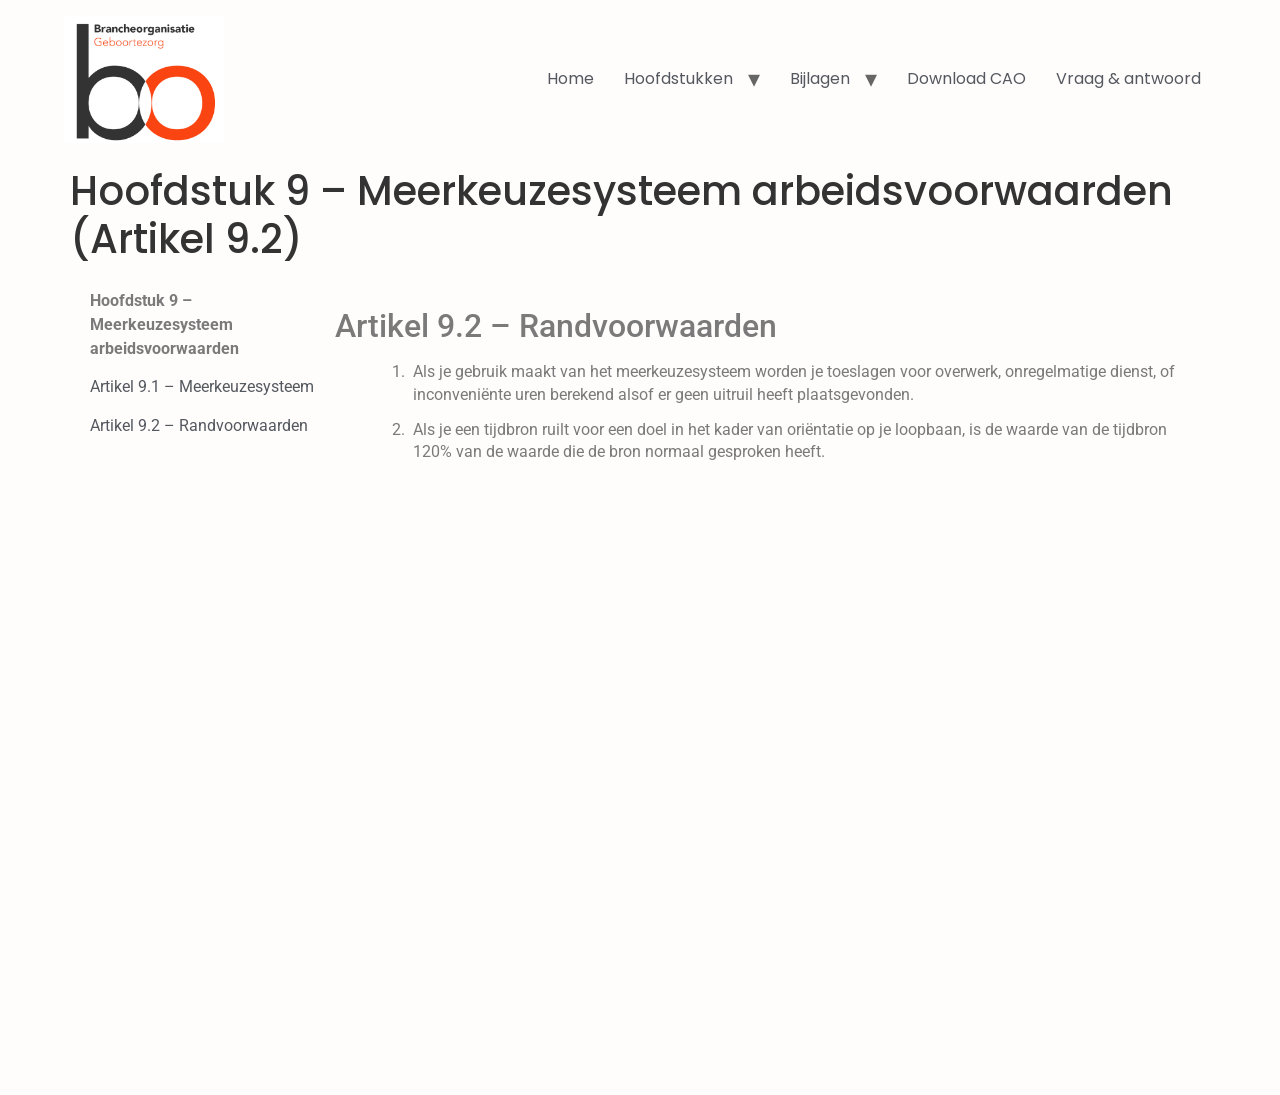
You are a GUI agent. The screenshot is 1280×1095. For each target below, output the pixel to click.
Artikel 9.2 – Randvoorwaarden (199, 425)
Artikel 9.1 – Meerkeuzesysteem (202, 386)
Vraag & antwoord (1128, 78)
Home (570, 78)
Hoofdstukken (678, 78)
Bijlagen (820, 78)
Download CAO (966, 78)
